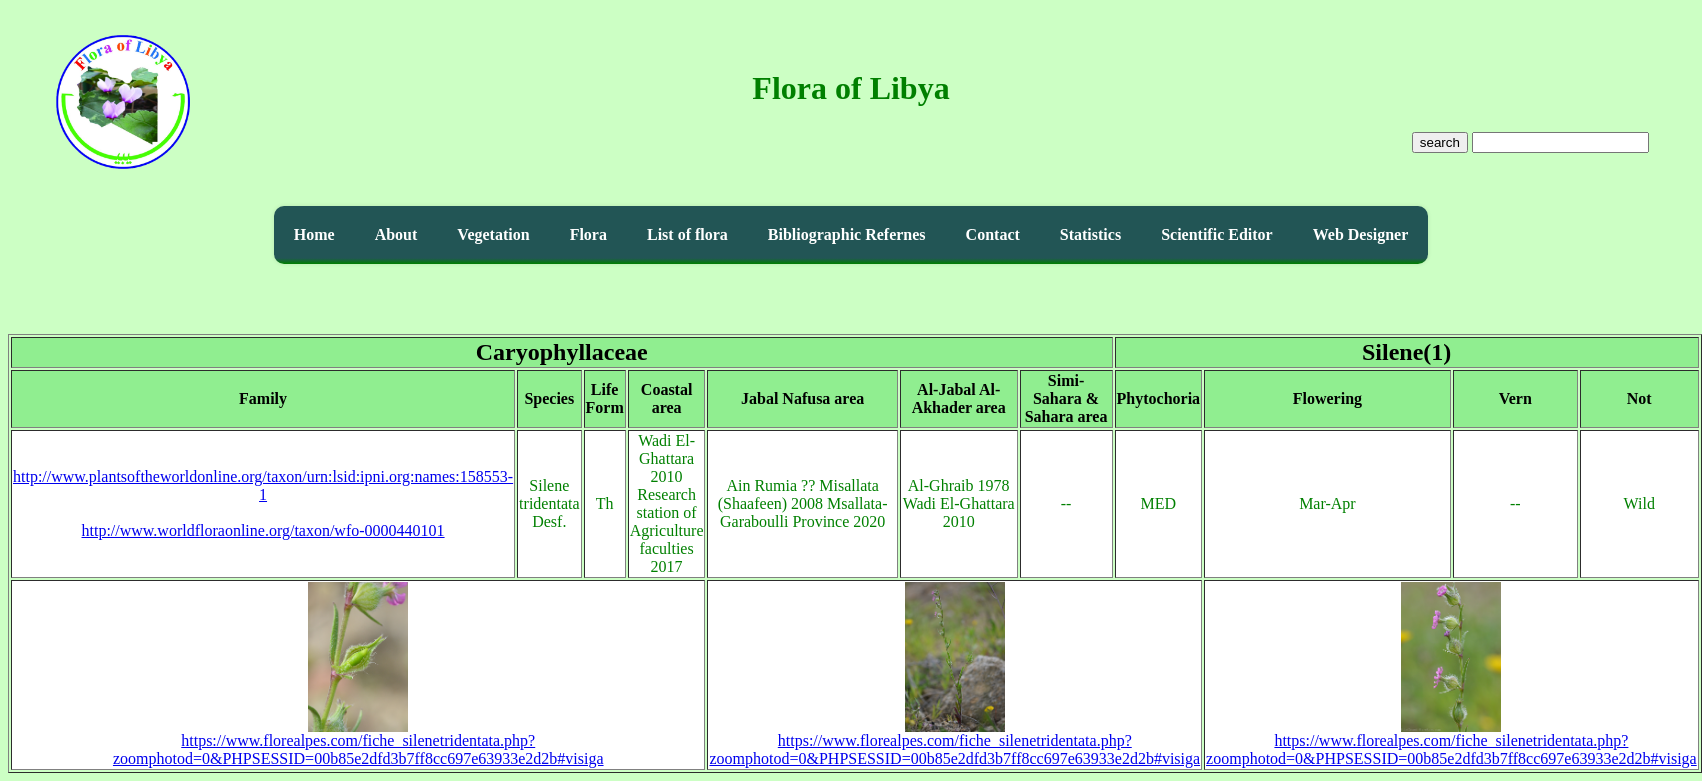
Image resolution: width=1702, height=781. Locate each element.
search (1440, 142)
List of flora (687, 234)
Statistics (1090, 234)
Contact (993, 234)
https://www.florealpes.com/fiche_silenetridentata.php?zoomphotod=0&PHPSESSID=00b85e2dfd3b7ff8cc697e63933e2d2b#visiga (358, 742)
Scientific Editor (1217, 234)
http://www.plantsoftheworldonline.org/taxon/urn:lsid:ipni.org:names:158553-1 (263, 485)
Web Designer (1361, 234)
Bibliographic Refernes (847, 234)
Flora (588, 234)
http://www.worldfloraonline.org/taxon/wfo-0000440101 (263, 530)
